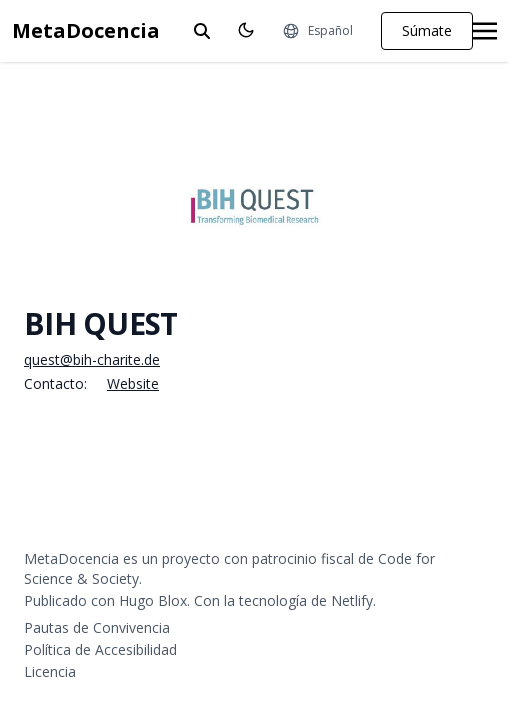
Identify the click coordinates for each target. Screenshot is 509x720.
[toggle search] (202, 31)
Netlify (352, 600)
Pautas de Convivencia (97, 627)
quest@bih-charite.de (92, 359)
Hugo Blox (153, 600)
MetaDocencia (86, 30)
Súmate (427, 30)
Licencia (50, 671)
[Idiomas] (317, 31)
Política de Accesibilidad (100, 649)
